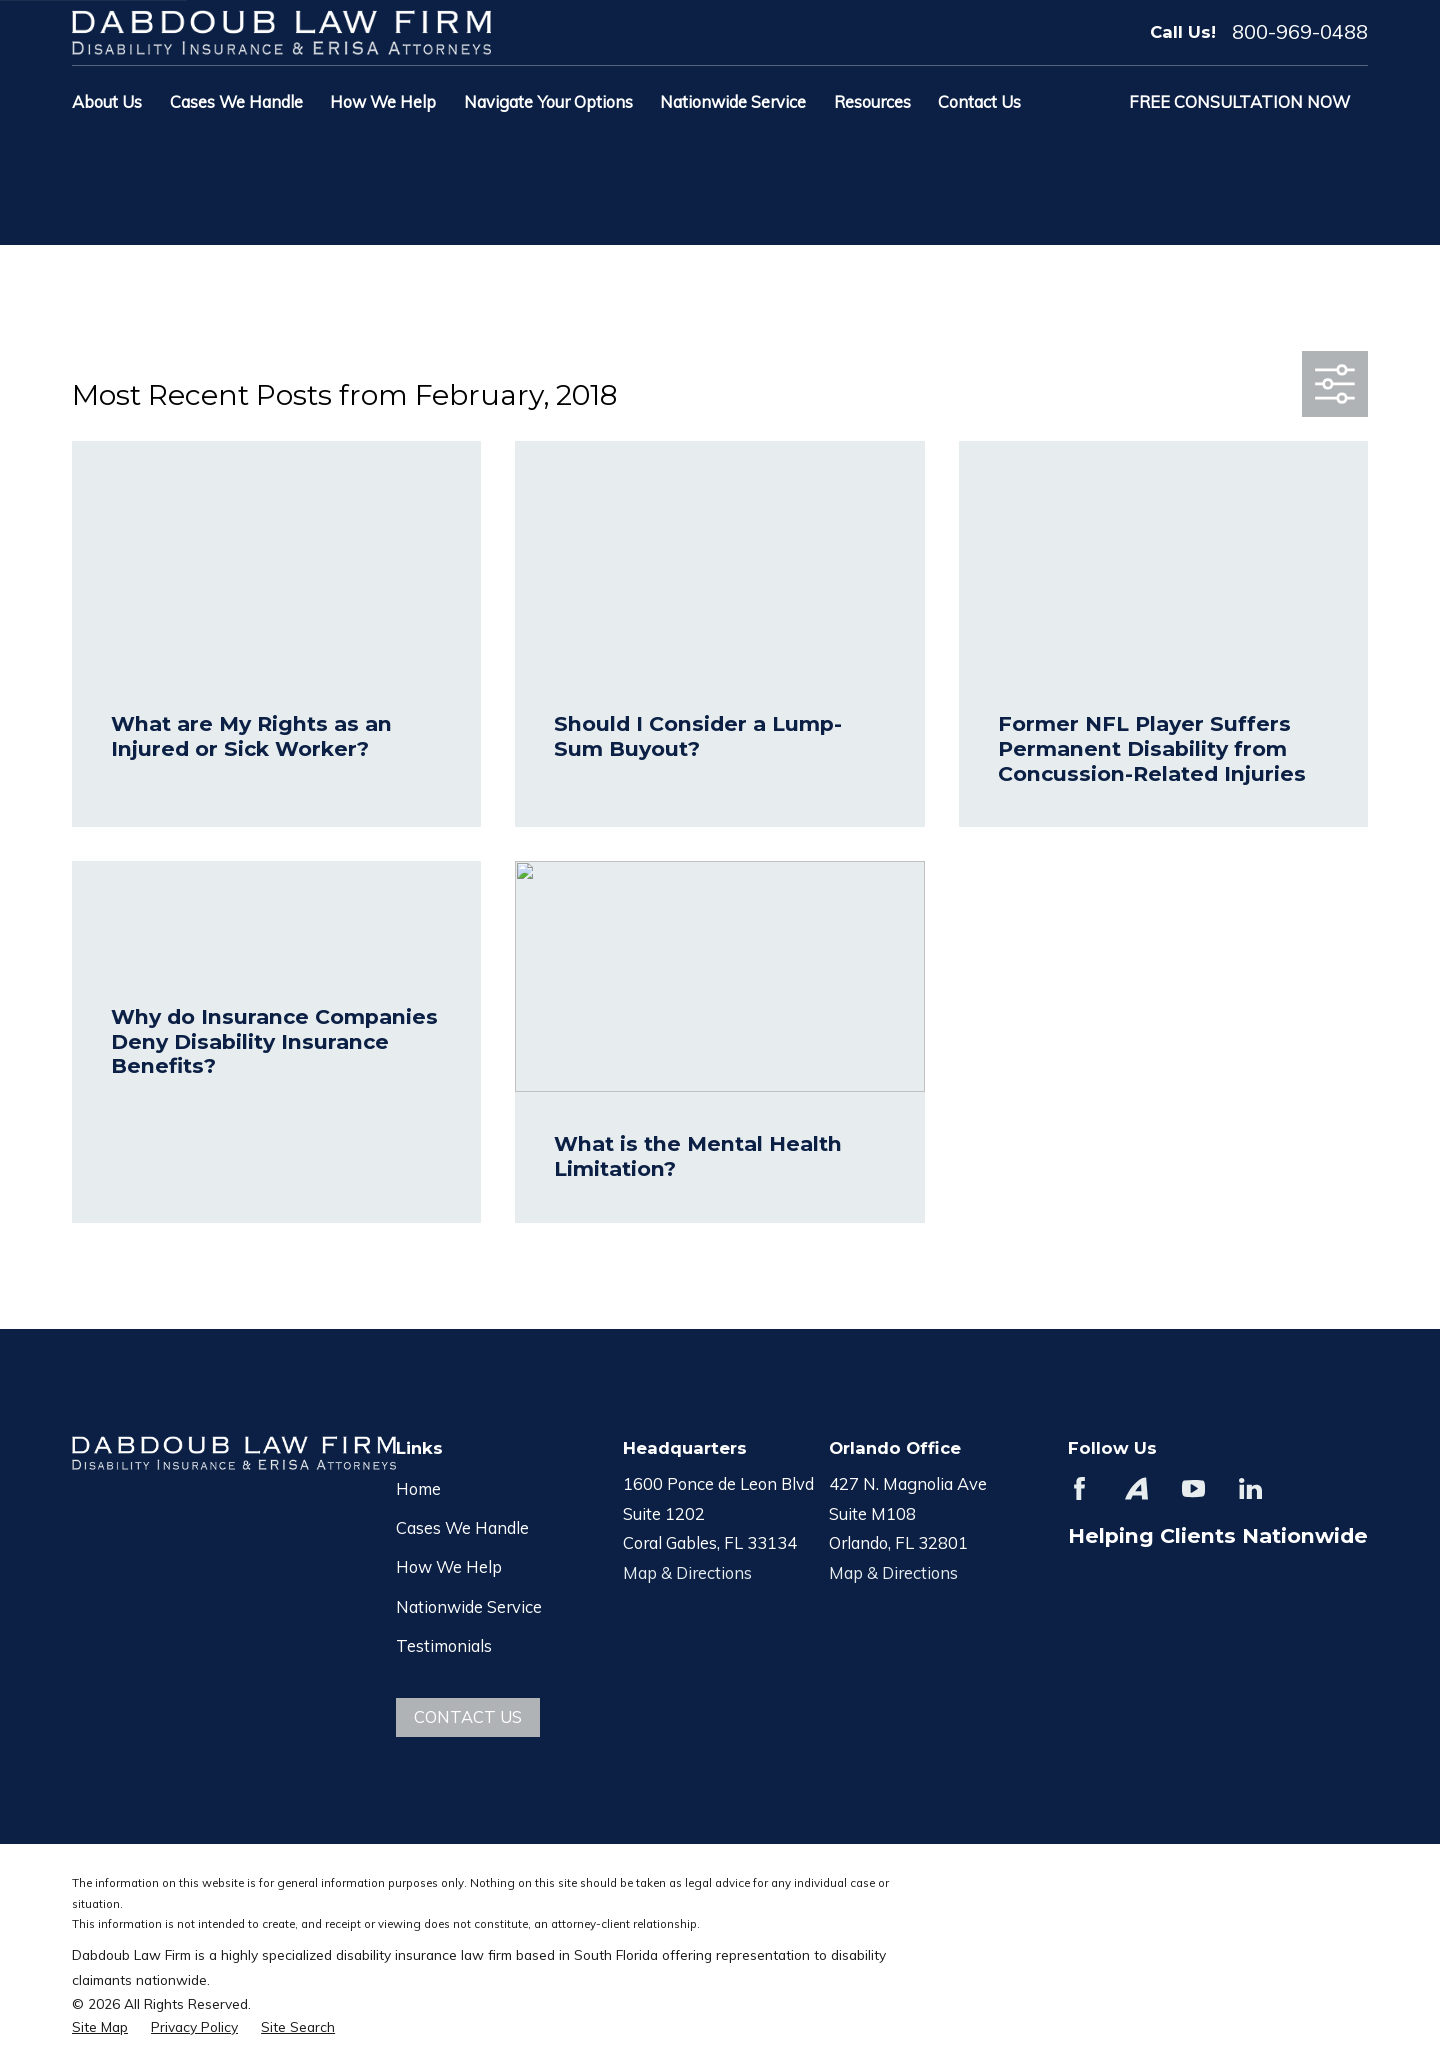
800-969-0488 (1300, 32)
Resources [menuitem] (872, 101)
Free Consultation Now (1239, 101)
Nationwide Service (469, 1606)
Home (418, 1488)
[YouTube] (1193, 1488)
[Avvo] (1136, 1488)
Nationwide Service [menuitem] (733, 101)
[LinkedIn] (1250, 1488)
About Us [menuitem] (107, 101)
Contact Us (468, 1716)
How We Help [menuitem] (383, 101)
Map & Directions (687, 1572)
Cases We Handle (462, 1527)
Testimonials (444, 1645)
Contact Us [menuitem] (979, 101)
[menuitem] (100, 2026)
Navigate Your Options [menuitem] (548, 101)
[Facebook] (1079, 1488)
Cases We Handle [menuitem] (236, 101)
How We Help (449, 1566)
